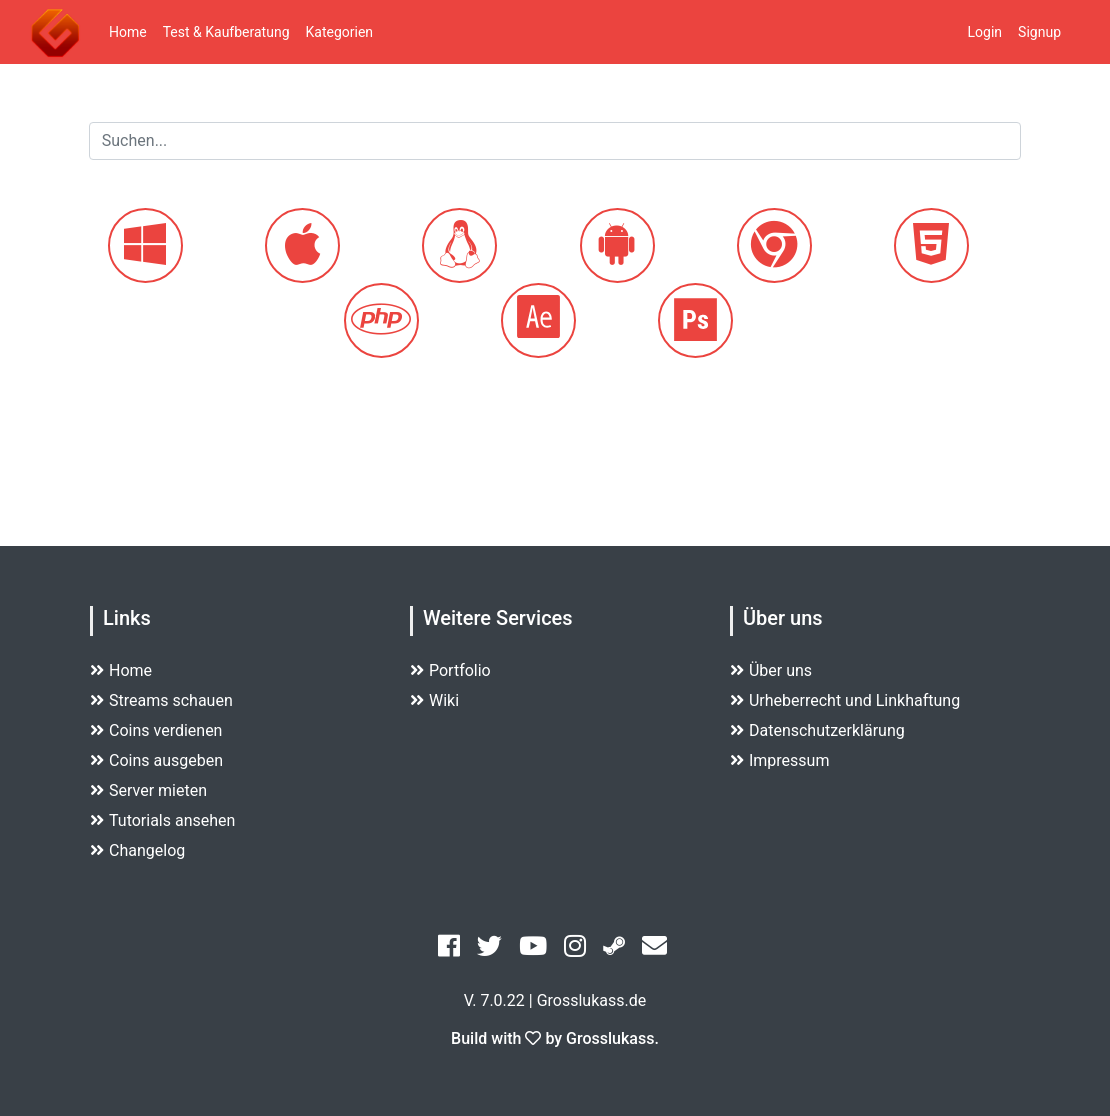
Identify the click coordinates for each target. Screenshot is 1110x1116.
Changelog (137, 850)
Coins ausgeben (156, 760)
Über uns (771, 670)
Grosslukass (610, 1038)
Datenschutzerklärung (817, 730)
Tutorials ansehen (162, 820)
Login (985, 32)
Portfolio (450, 670)
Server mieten (148, 790)
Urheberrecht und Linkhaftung (845, 700)
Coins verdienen (156, 730)
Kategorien (340, 32)
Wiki (434, 700)
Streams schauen (161, 700)
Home (128, 32)
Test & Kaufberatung (226, 32)
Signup (1039, 32)
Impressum (780, 760)
